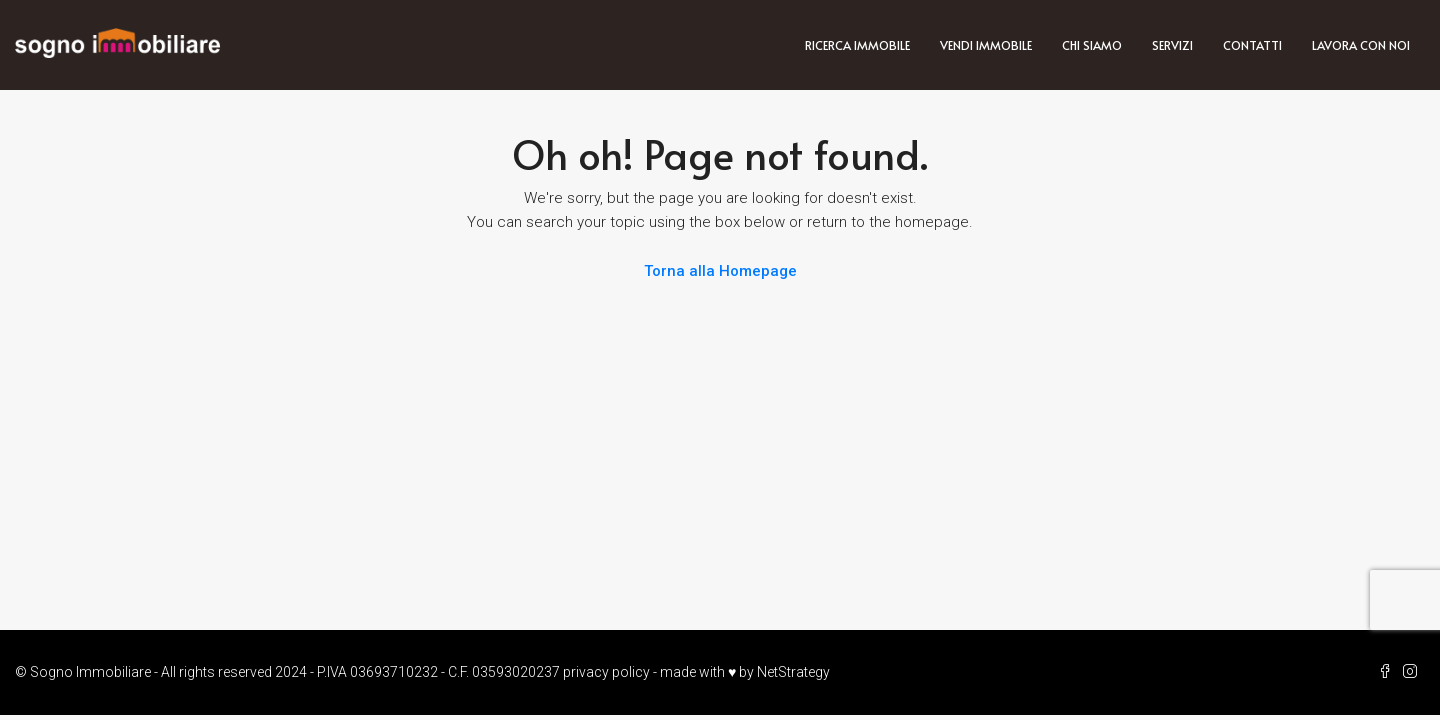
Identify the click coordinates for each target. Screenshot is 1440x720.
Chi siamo (1092, 45)
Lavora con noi (1361, 45)
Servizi (1172, 45)
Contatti (1252, 45)
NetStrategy (793, 672)
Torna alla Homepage (720, 271)
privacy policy (606, 672)
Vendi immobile (986, 45)
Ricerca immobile (857, 45)
